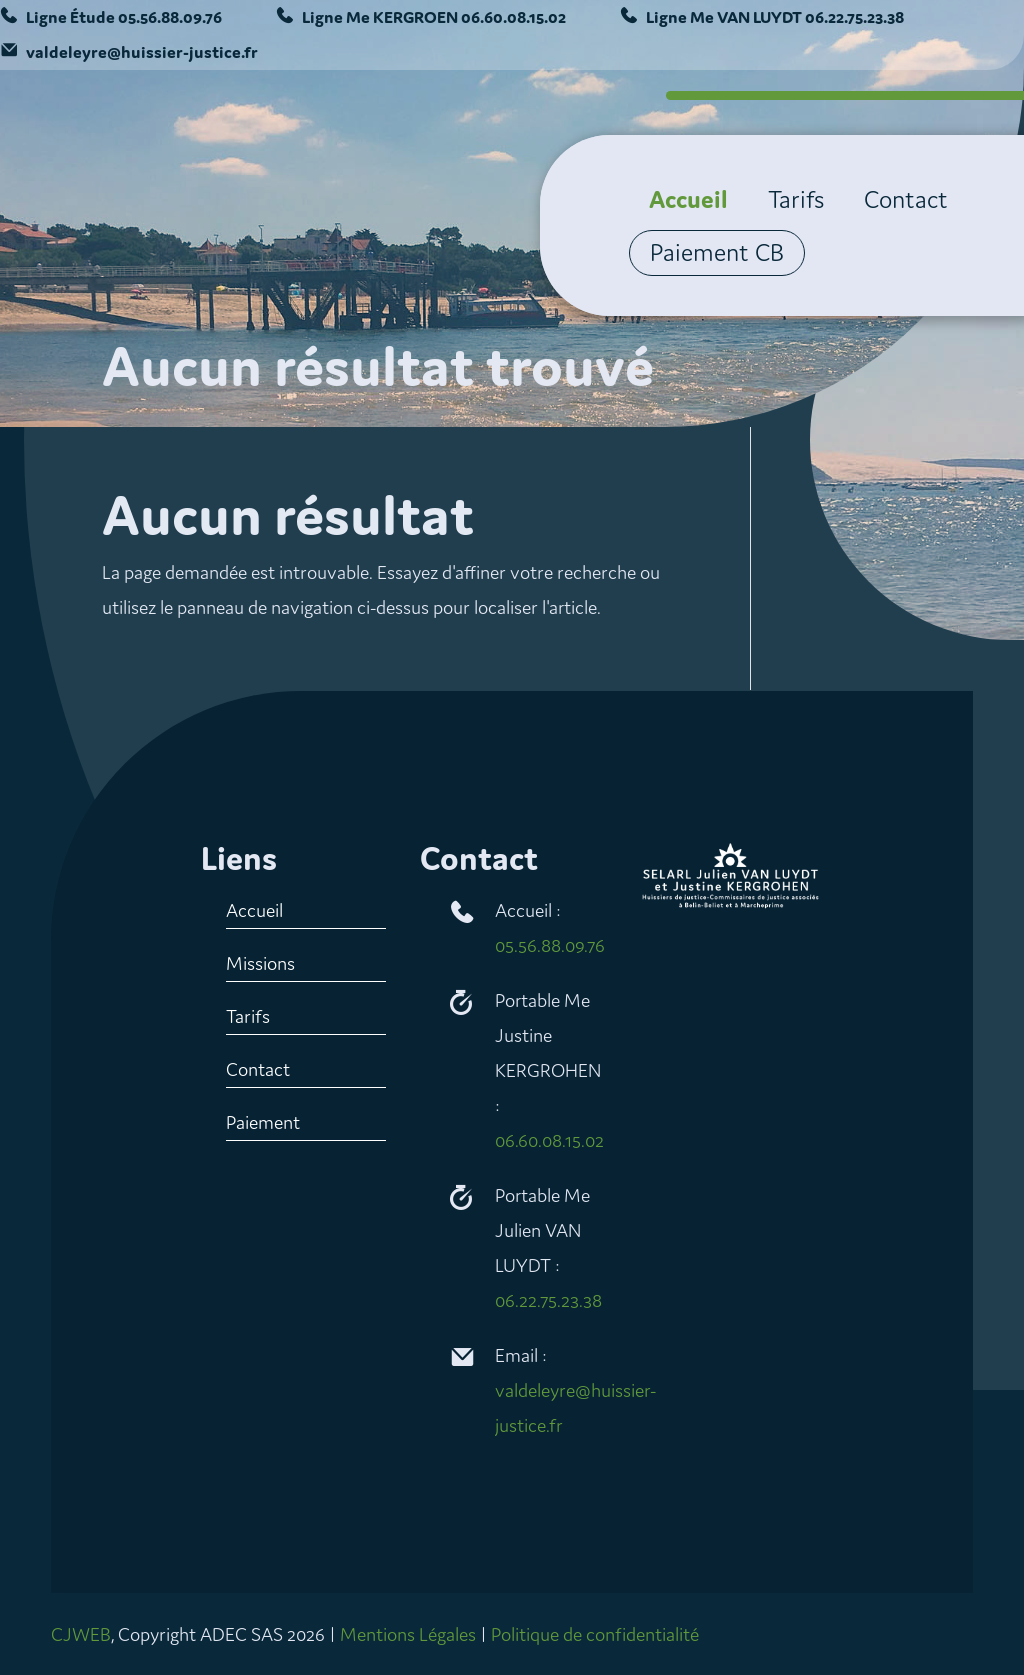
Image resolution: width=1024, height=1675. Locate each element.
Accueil (688, 200)
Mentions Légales (408, 1634)
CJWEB (81, 1634)
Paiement (263, 1122)
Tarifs (796, 200)
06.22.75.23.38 (854, 17)
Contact (906, 200)
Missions (260, 963)
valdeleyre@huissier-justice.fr (142, 52)
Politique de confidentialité (595, 1634)
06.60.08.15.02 (513, 17)
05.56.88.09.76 (170, 17)
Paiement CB (717, 253)
